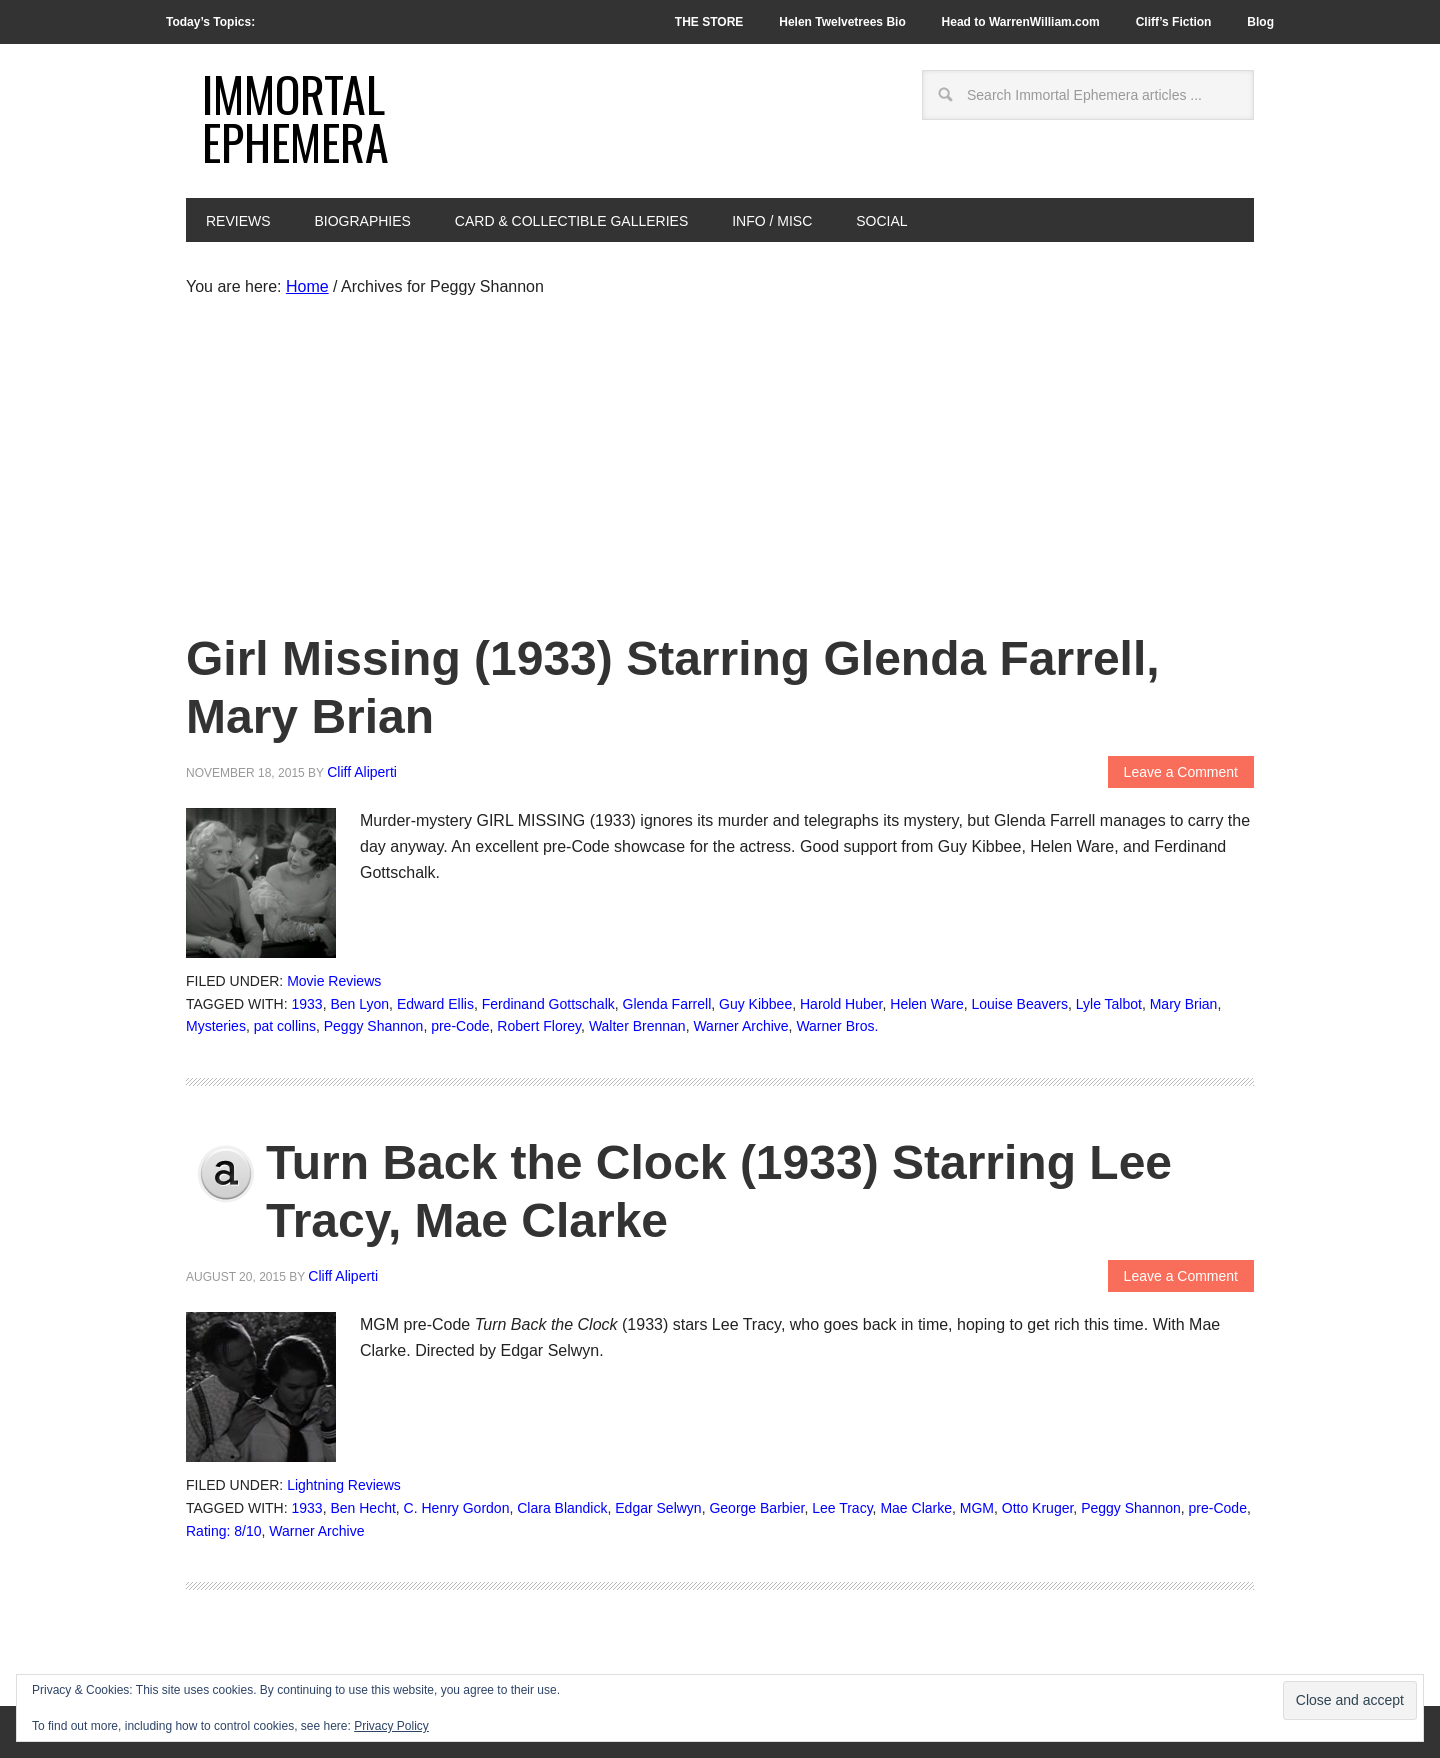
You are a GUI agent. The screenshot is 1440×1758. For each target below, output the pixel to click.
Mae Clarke (916, 1508)
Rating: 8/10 (224, 1531)
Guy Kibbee (755, 1004)
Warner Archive (740, 1026)
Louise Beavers (1019, 1004)
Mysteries (216, 1026)
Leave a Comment (1181, 772)
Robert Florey (539, 1026)
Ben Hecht (362, 1508)
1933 (307, 1004)
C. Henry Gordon (457, 1508)
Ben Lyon (359, 1004)
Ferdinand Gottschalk (548, 1004)
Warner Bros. (837, 1026)
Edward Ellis (435, 1004)
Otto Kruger (1038, 1508)
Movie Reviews (334, 981)
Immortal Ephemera (295, 117)
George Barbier (756, 1508)
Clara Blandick (562, 1508)
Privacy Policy (391, 1726)
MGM (977, 1508)
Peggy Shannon (374, 1026)
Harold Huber (841, 1004)
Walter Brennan (637, 1026)
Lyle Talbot (1109, 1004)
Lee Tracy (842, 1508)
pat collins (285, 1026)
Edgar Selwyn (658, 1508)
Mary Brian (1184, 1004)
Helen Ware (926, 1004)
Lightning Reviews (344, 1485)
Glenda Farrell (667, 1004)
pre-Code (460, 1026)
